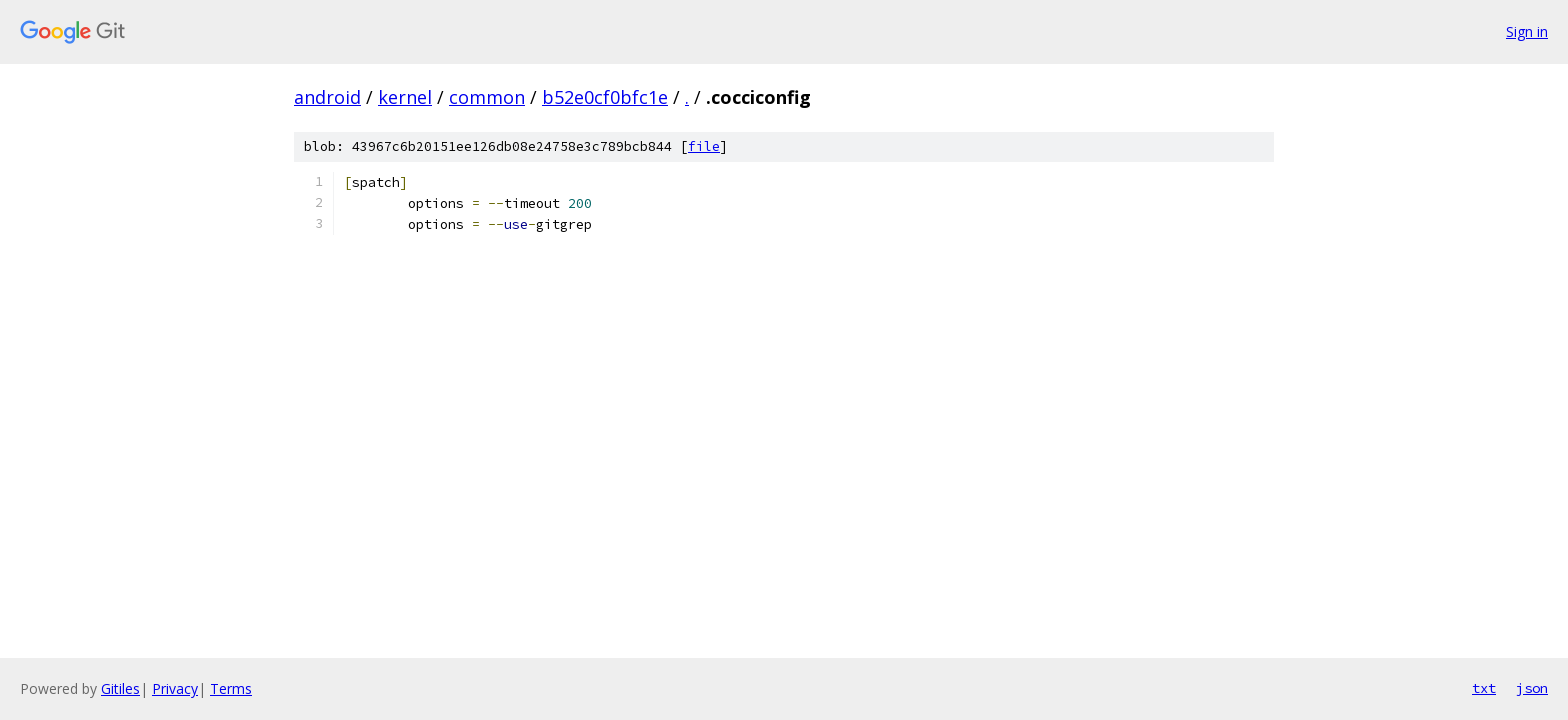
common (487, 97)
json (1532, 688)
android (327, 97)
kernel (405, 97)
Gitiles (120, 688)
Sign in (1527, 31)
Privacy (175, 688)
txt (1484, 688)
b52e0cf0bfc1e (605, 97)
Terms (231, 688)
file (704, 146)
